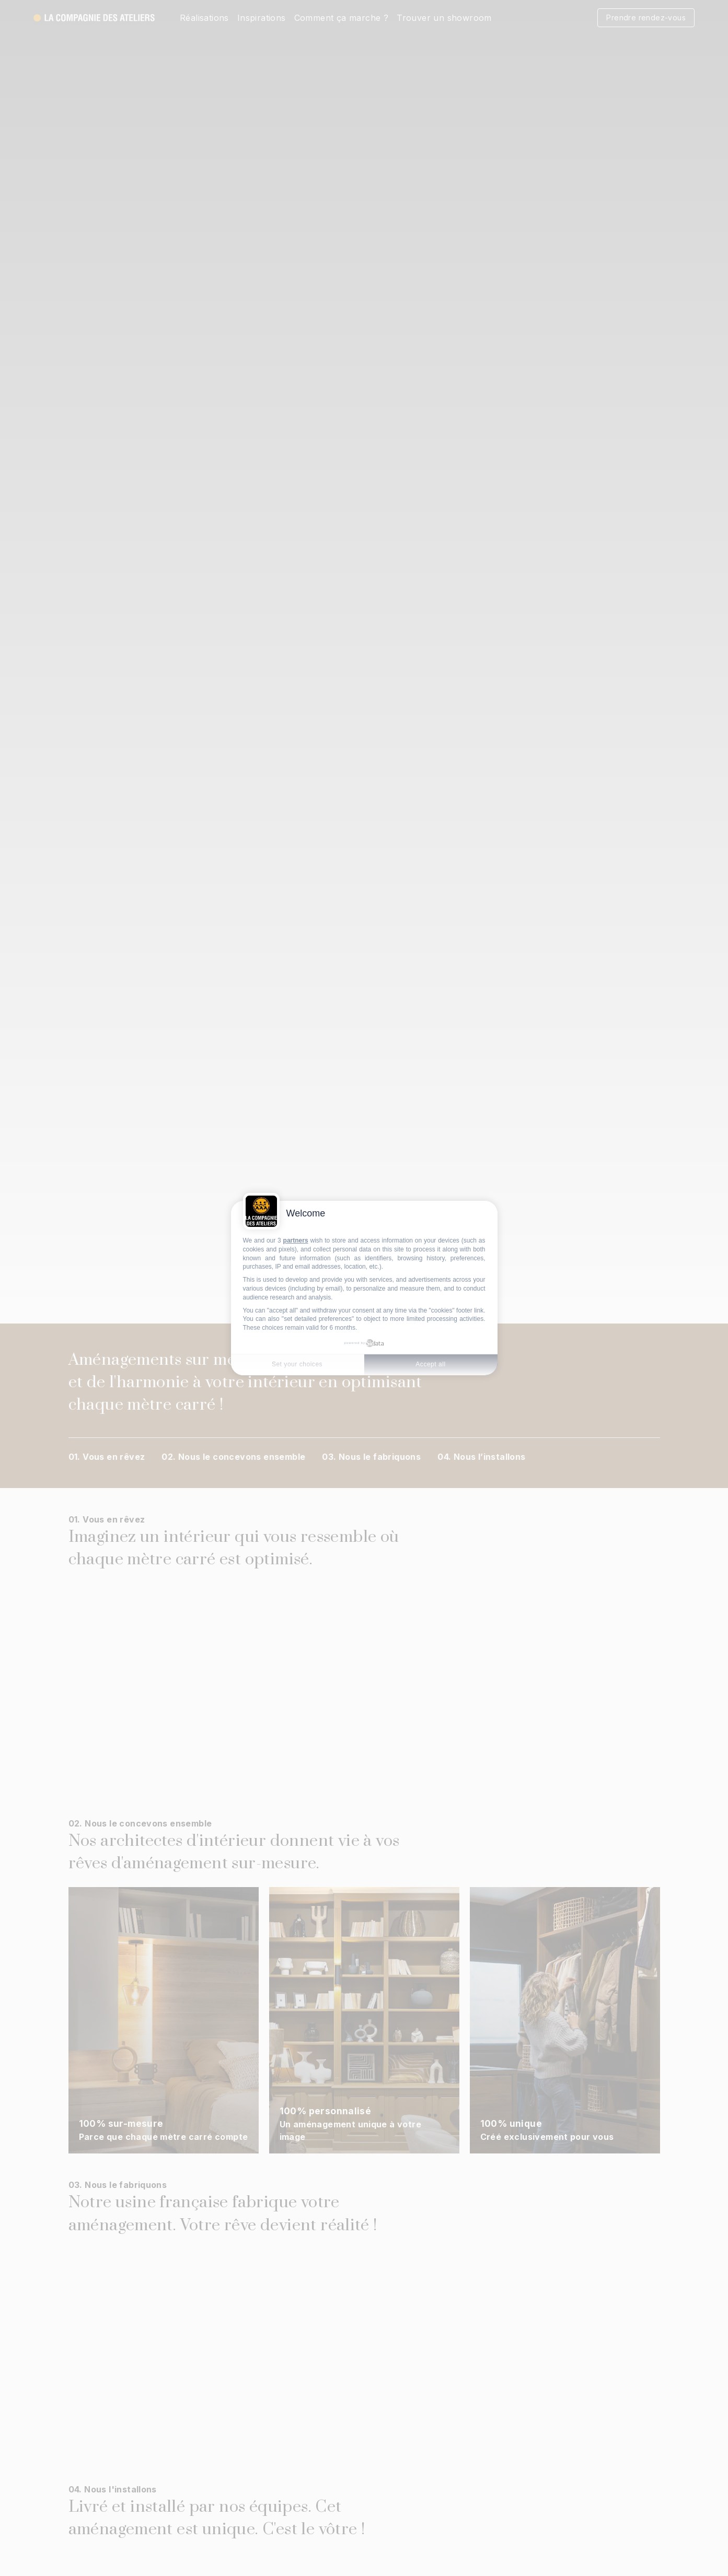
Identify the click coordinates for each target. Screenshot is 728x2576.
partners (295, 1240)
